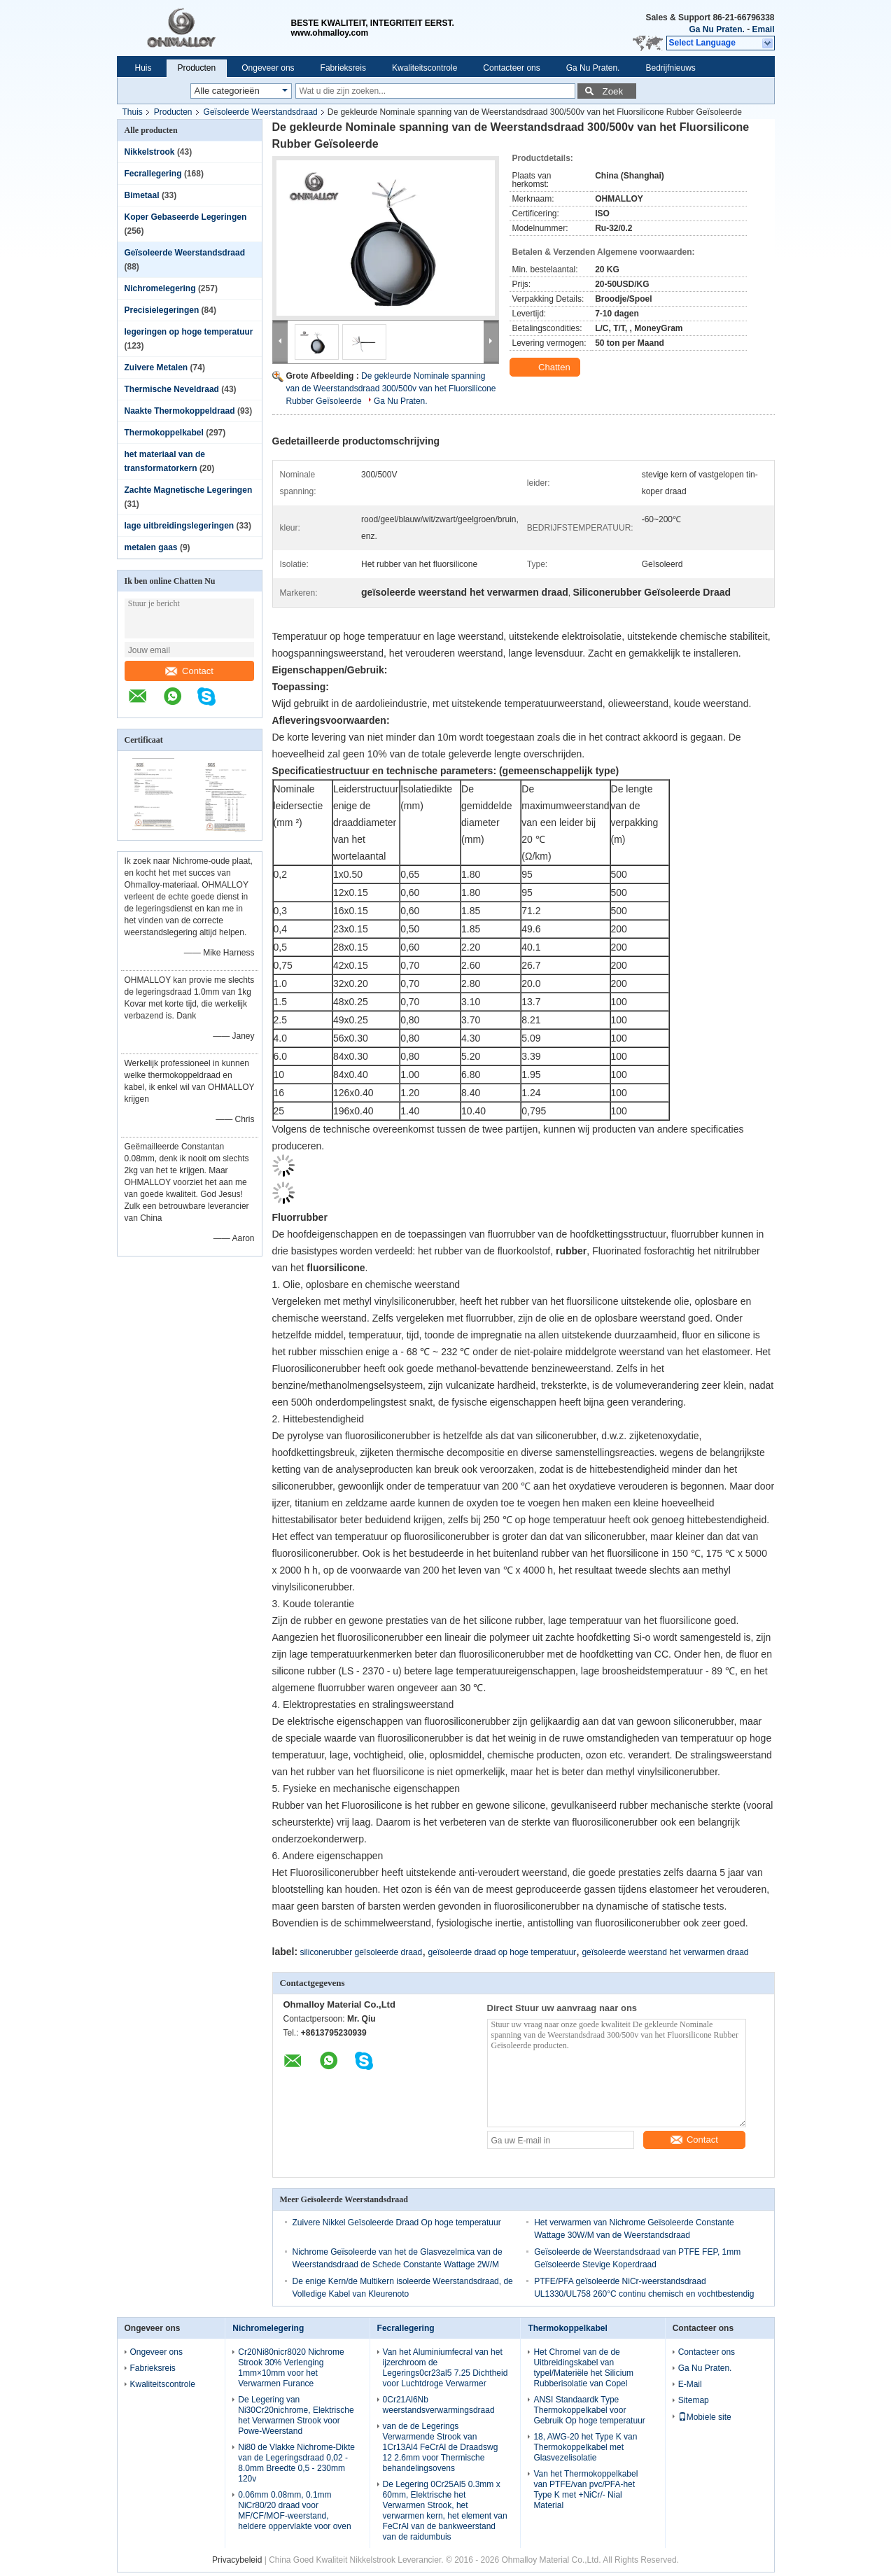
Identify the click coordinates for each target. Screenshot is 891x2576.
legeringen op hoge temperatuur (189, 332)
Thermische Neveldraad (172, 389)
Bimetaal (142, 195)
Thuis (132, 112)
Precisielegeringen (162, 310)
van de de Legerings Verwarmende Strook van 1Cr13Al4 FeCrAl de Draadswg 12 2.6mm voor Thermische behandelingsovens (440, 2447)
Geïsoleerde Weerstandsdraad (261, 112)
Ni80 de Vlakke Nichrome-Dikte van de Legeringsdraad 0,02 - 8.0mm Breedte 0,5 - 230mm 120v (296, 2463)
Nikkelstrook (150, 152)
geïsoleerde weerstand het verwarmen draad (665, 1952)
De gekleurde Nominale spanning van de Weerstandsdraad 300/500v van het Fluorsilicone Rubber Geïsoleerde (391, 388)
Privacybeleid (237, 2560)
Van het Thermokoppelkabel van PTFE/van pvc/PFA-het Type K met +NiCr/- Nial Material (585, 2489)
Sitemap (693, 2400)
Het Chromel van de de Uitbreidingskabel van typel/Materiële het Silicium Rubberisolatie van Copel (583, 2367)
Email (763, 29)
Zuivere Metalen (156, 367)
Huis (143, 68)
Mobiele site (704, 2417)
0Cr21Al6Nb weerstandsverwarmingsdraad (439, 2405)
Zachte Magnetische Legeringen (189, 490)
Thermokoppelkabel (164, 433)
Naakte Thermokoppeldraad (180, 411)
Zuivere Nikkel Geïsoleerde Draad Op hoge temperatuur (397, 2222)
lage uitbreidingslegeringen (179, 526)
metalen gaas (151, 547)
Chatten (546, 367)
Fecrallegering (153, 173)
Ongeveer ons (267, 68)
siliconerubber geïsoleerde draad (361, 1952)
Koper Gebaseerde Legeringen (186, 217)
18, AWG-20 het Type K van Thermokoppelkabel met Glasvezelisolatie (585, 2447)
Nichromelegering (160, 288)
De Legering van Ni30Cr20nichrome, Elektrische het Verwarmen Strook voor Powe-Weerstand (295, 2415)
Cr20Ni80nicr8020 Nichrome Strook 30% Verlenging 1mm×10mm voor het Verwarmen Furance (291, 2367)
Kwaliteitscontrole (424, 68)
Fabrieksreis (343, 68)
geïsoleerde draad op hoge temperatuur (502, 1952)
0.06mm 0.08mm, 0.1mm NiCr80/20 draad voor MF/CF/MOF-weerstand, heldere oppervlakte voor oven (294, 2510)
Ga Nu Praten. (716, 29)
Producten (197, 68)
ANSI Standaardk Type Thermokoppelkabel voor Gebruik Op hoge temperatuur (589, 2410)
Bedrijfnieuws (670, 68)
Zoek (613, 91)
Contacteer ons (511, 68)
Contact (189, 671)
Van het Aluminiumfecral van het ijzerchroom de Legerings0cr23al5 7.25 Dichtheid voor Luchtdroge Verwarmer (445, 2367)
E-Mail (690, 2384)
